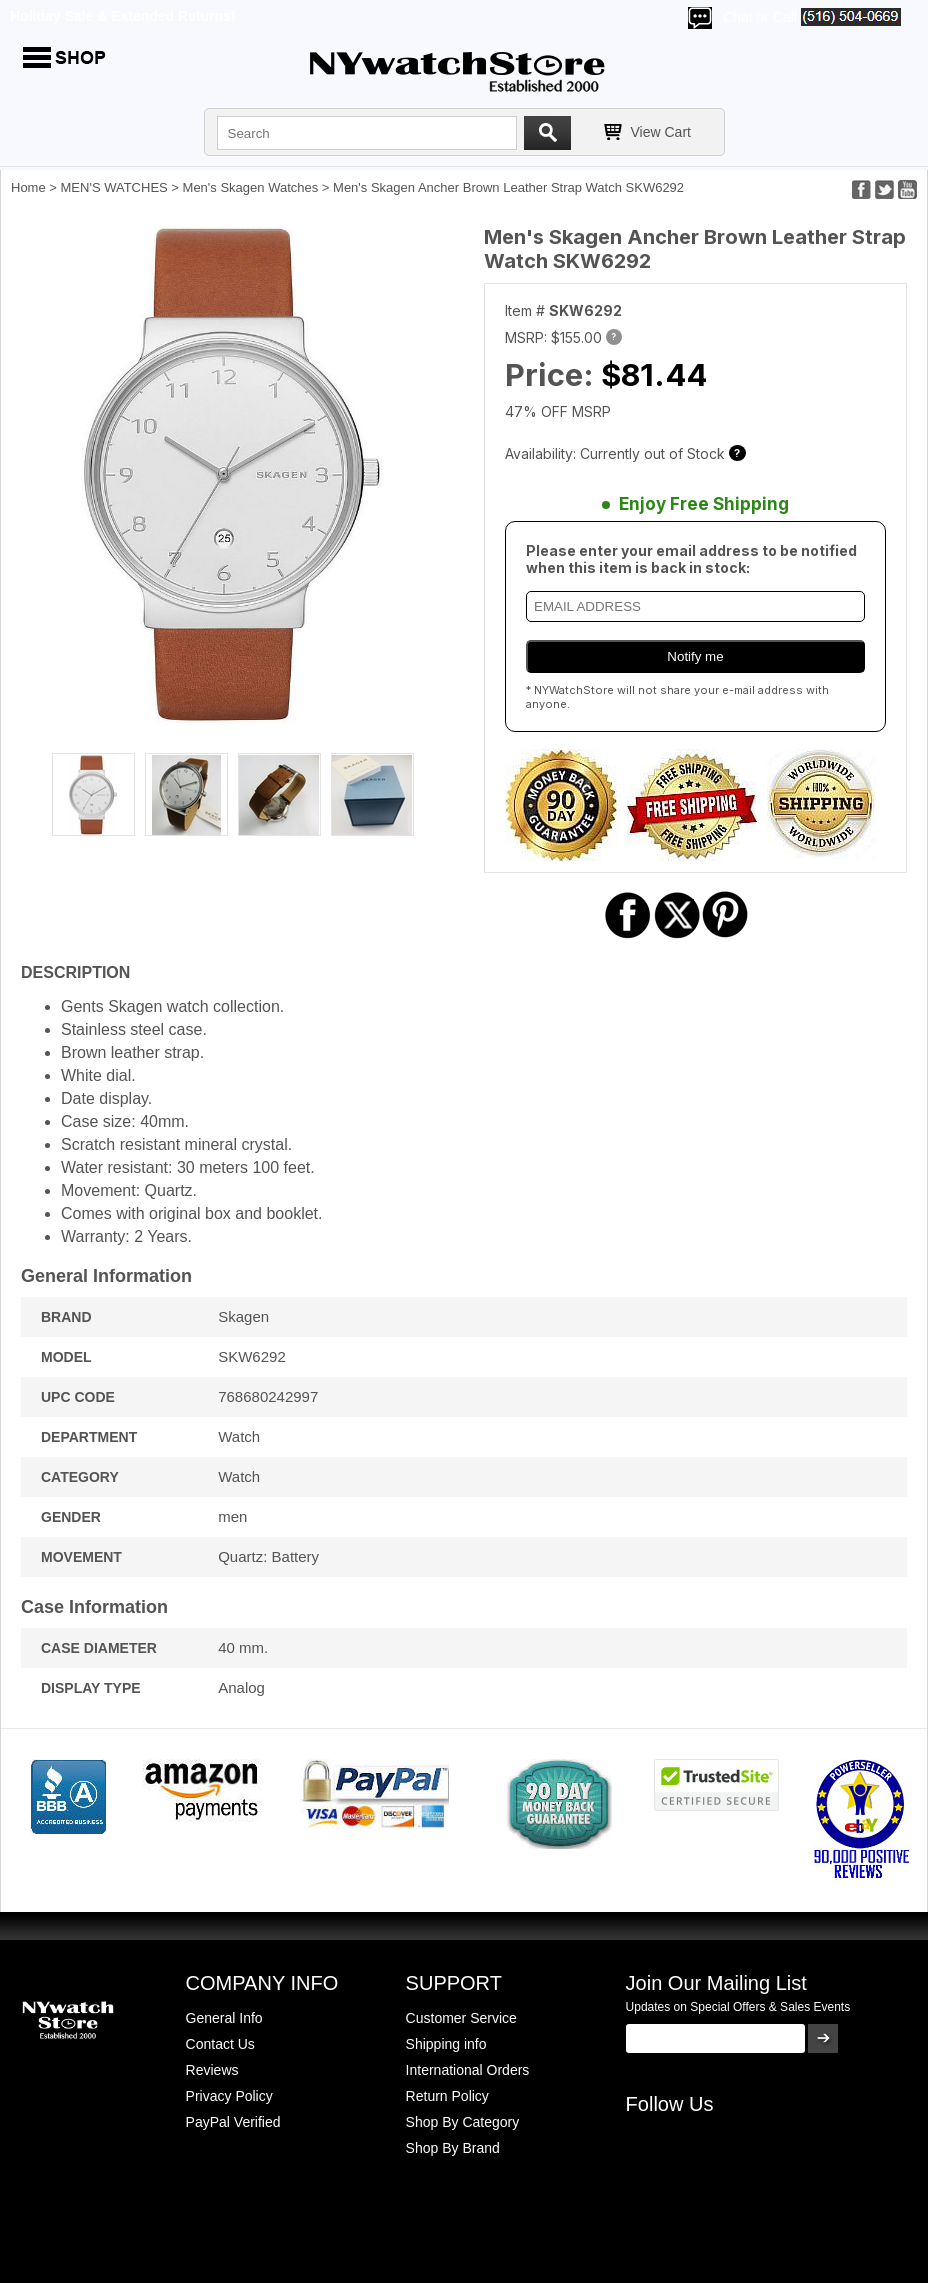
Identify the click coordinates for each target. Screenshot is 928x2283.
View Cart (661, 132)
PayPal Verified (233, 2122)
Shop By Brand (453, 2148)
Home (28, 187)
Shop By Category (463, 2122)
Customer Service (461, 2018)
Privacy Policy (229, 2096)
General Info (224, 2018)
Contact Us (220, 2044)
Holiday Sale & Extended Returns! (123, 16)
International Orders (468, 2070)
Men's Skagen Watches (251, 187)
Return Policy (447, 2096)
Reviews (212, 2070)
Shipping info (446, 2044)
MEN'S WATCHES (114, 187)
